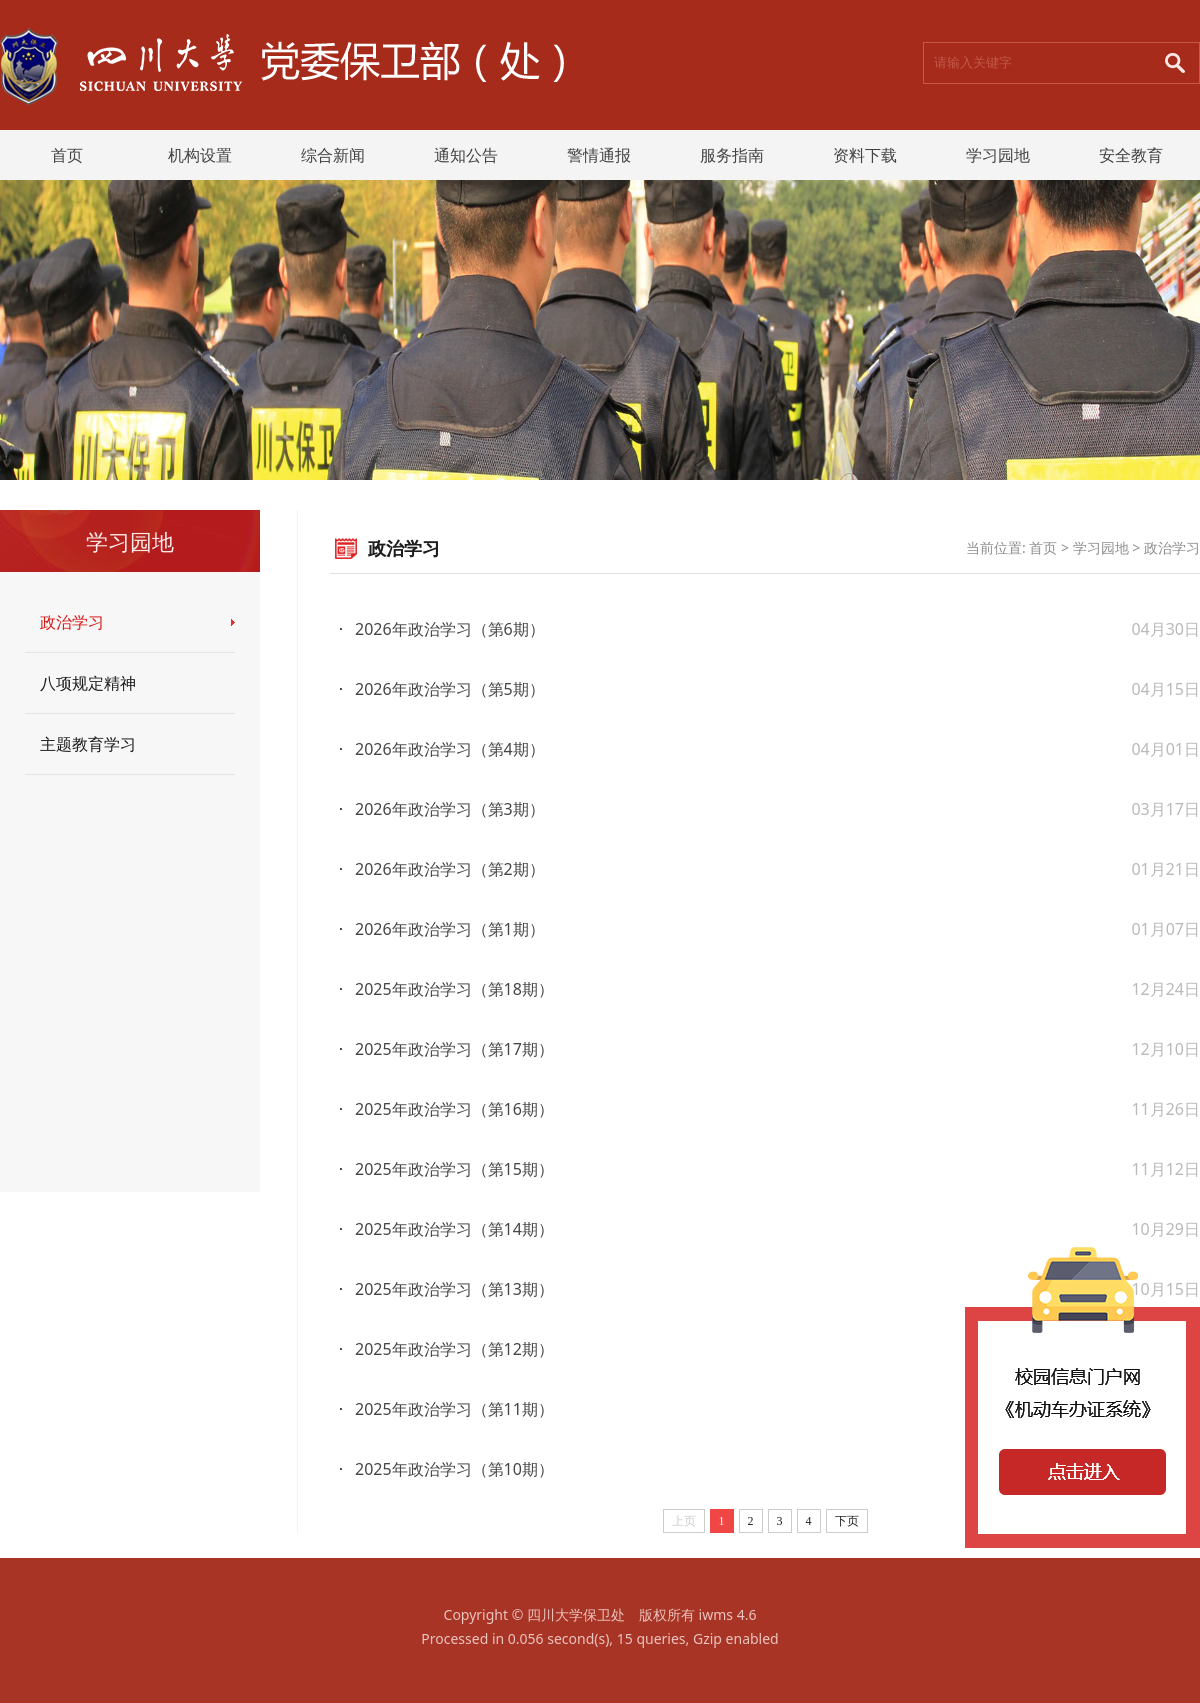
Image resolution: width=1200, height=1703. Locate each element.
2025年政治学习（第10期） (454, 1469)
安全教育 (1131, 155)
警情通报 (599, 155)
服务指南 (732, 155)
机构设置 (200, 155)
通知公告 (466, 155)
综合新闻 (333, 155)
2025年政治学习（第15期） (454, 1169)
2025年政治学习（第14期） (454, 1229)
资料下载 (865, 155)
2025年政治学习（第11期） (454, 1409)
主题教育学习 (88, 744)
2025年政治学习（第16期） (454, 1109)
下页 (847, 1521)
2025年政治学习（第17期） (454, 1049)
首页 (67, 155)
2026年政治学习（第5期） (450, 689)
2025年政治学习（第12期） (454, 1349)
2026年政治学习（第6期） (450, 629)
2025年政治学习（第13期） (454, 1289)
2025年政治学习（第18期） (454, 989)
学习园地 (998, 155)
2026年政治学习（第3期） (450, 809)
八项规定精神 (88, 683)
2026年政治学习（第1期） (450, 929)
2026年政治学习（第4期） (450, 749)
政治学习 (72, 622)
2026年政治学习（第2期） (450, 869)
